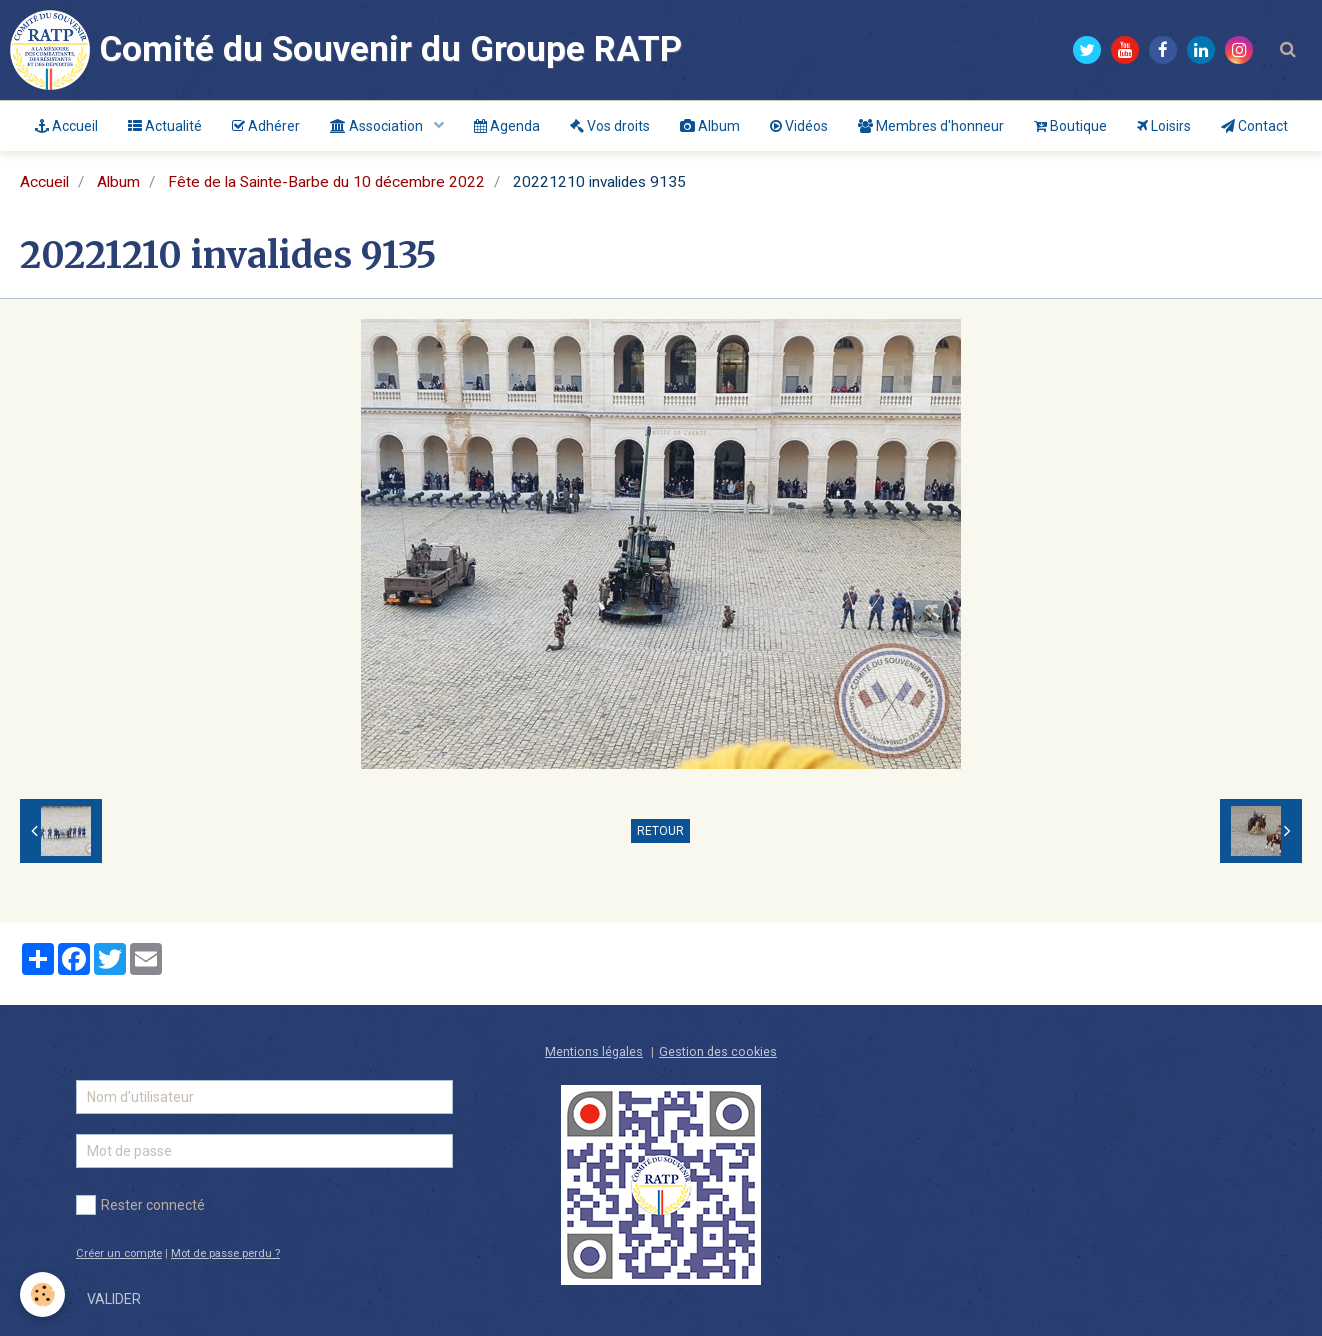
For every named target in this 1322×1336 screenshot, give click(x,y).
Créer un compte (119, 1253)
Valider (114, 1299)
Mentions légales (594, 1051)
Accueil (66, 126)
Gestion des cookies (718, 1051)
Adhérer (266, 126)
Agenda (507, 126)
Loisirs (1164, 126)
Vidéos (799, 126)
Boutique (1070, 126)
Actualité (165, 126)
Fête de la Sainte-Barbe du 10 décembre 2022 (326, 182)
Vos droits (610, 126)
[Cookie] (42, 1294)
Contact (1254, 126)
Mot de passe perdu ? (225, 1253)
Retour (660, 831)
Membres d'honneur (931, 126)
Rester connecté (140, 1205)
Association (378, 126)
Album (710, 126)
